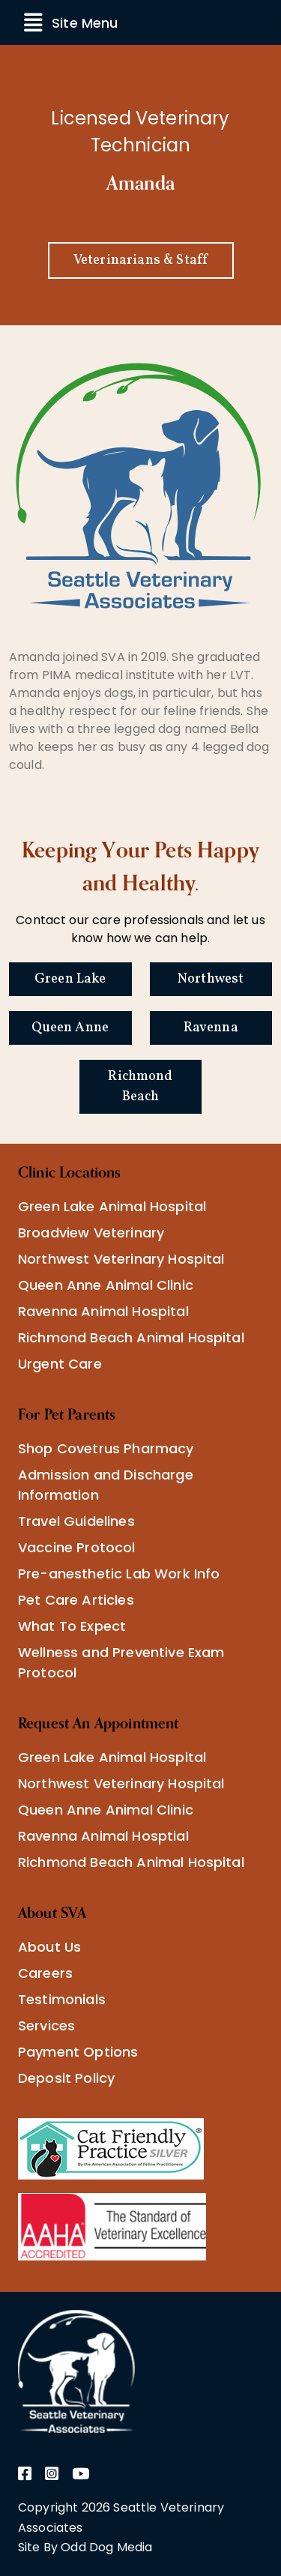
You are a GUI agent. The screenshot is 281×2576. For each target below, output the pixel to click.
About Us (49, 1946)
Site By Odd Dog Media (85, 2547)
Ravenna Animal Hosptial (103, 1836)
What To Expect (72, 1626)
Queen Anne (70, 1028)
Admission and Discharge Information (105, 1484)
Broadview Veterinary (91, 1232)
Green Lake (70, 979)
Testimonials (62, 1999)
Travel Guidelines (76, 1521)
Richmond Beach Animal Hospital (131, 1337)
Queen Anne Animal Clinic (105, 1285)
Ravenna (211, 1028)
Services (46, 2025)
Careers (45, 1973)
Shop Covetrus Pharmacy (106, 1448)
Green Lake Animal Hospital (112, 1206)
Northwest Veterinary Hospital (121, 1258)
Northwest (211, 979)
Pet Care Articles (76, 1599)
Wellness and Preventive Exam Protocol (121, 1662)
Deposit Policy (66, 2078)
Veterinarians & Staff (140, 260)
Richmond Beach (140, 1086)
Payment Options (78, 2051)
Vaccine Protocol (77, 1547)
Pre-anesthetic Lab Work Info (119, 1573)
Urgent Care (60, 1363)
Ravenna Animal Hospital (103, 1311)
